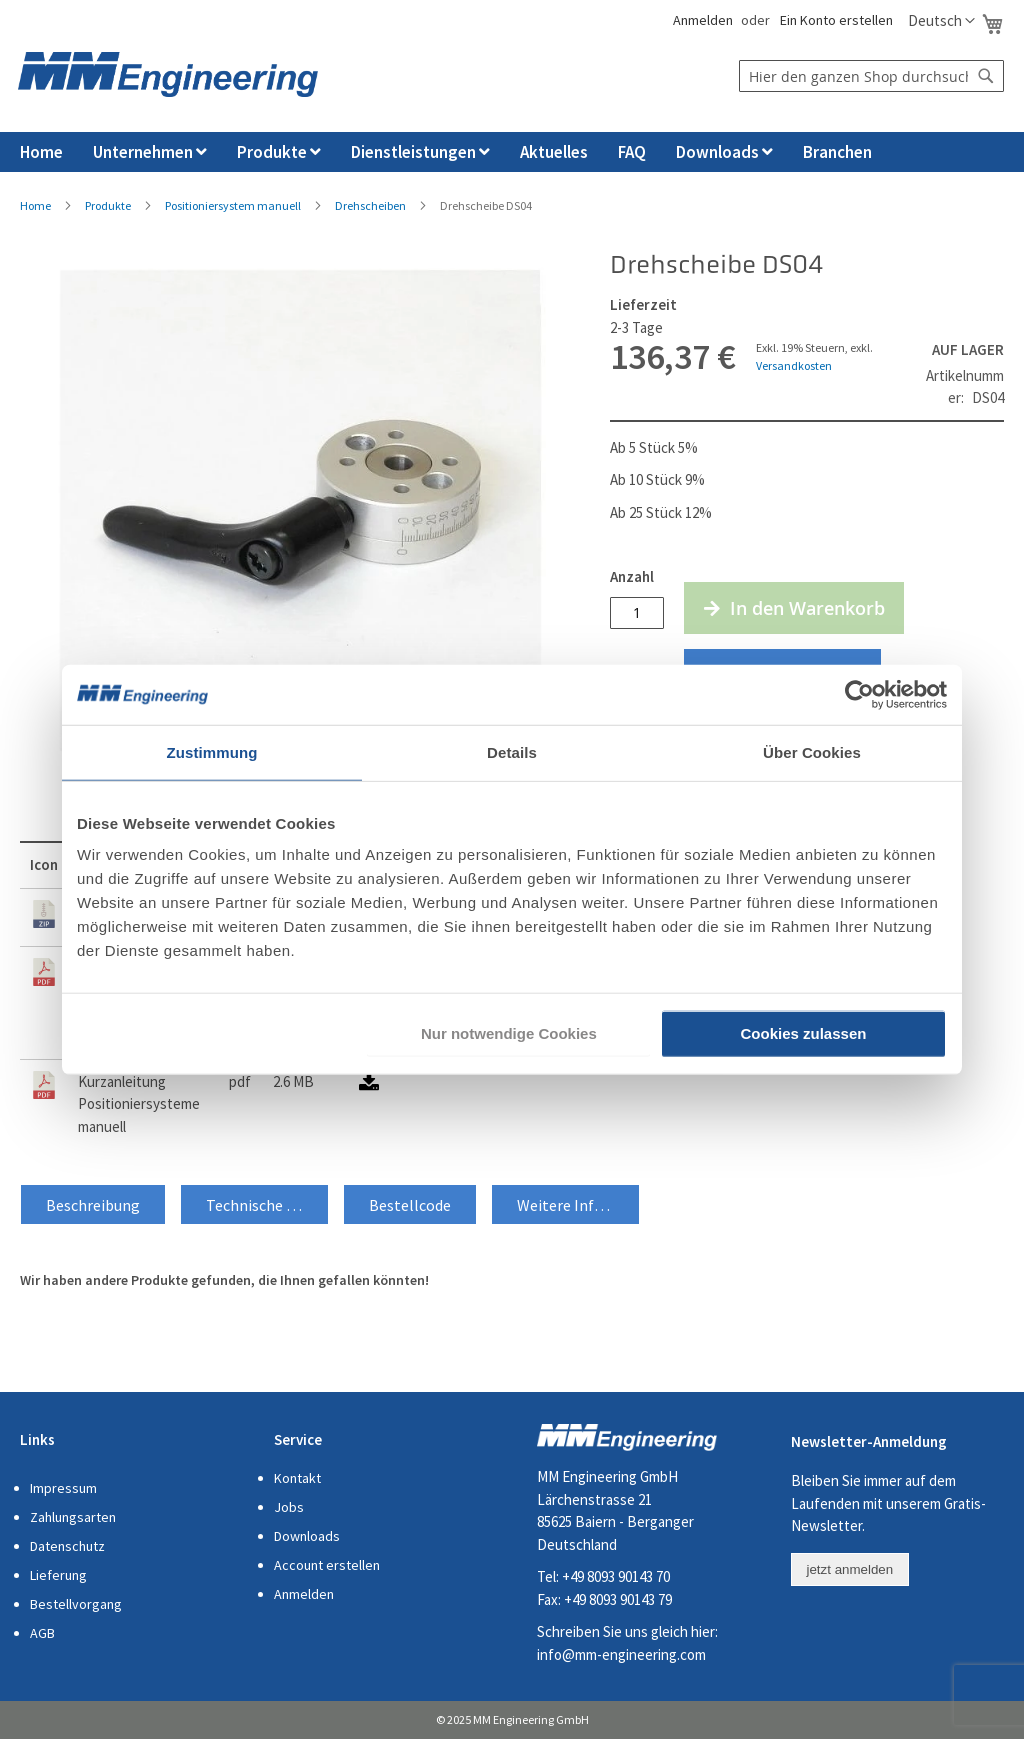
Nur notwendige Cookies (509, 1033)
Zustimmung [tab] (212, 751)
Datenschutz (67, 1546)
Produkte (108, 205)
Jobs (289, 1507)
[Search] (986, 76)
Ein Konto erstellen (836, 20)
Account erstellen (327, 1565)
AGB (42, 1633)
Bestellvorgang (76, 1604)
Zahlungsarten (73, 1517)
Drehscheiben (370, 205)
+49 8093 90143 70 (616, 1576)
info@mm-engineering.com (621, 1654)
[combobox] (871, 76)
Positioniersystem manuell (233, 205)
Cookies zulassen (804, 1033)
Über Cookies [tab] (812, 751)
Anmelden (701, 20)
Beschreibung (93, 1205)
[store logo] (168, 74)
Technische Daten (267, 1205)
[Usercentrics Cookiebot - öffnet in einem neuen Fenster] (859, 694)
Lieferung (58, 1575)
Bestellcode (410, 1205)
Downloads (307, 1536)
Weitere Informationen (578, 1205)
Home (35, 205)
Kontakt (297, 1478)
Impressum (63, 1488)
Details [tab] (512, 751)
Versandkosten (794, 365)
